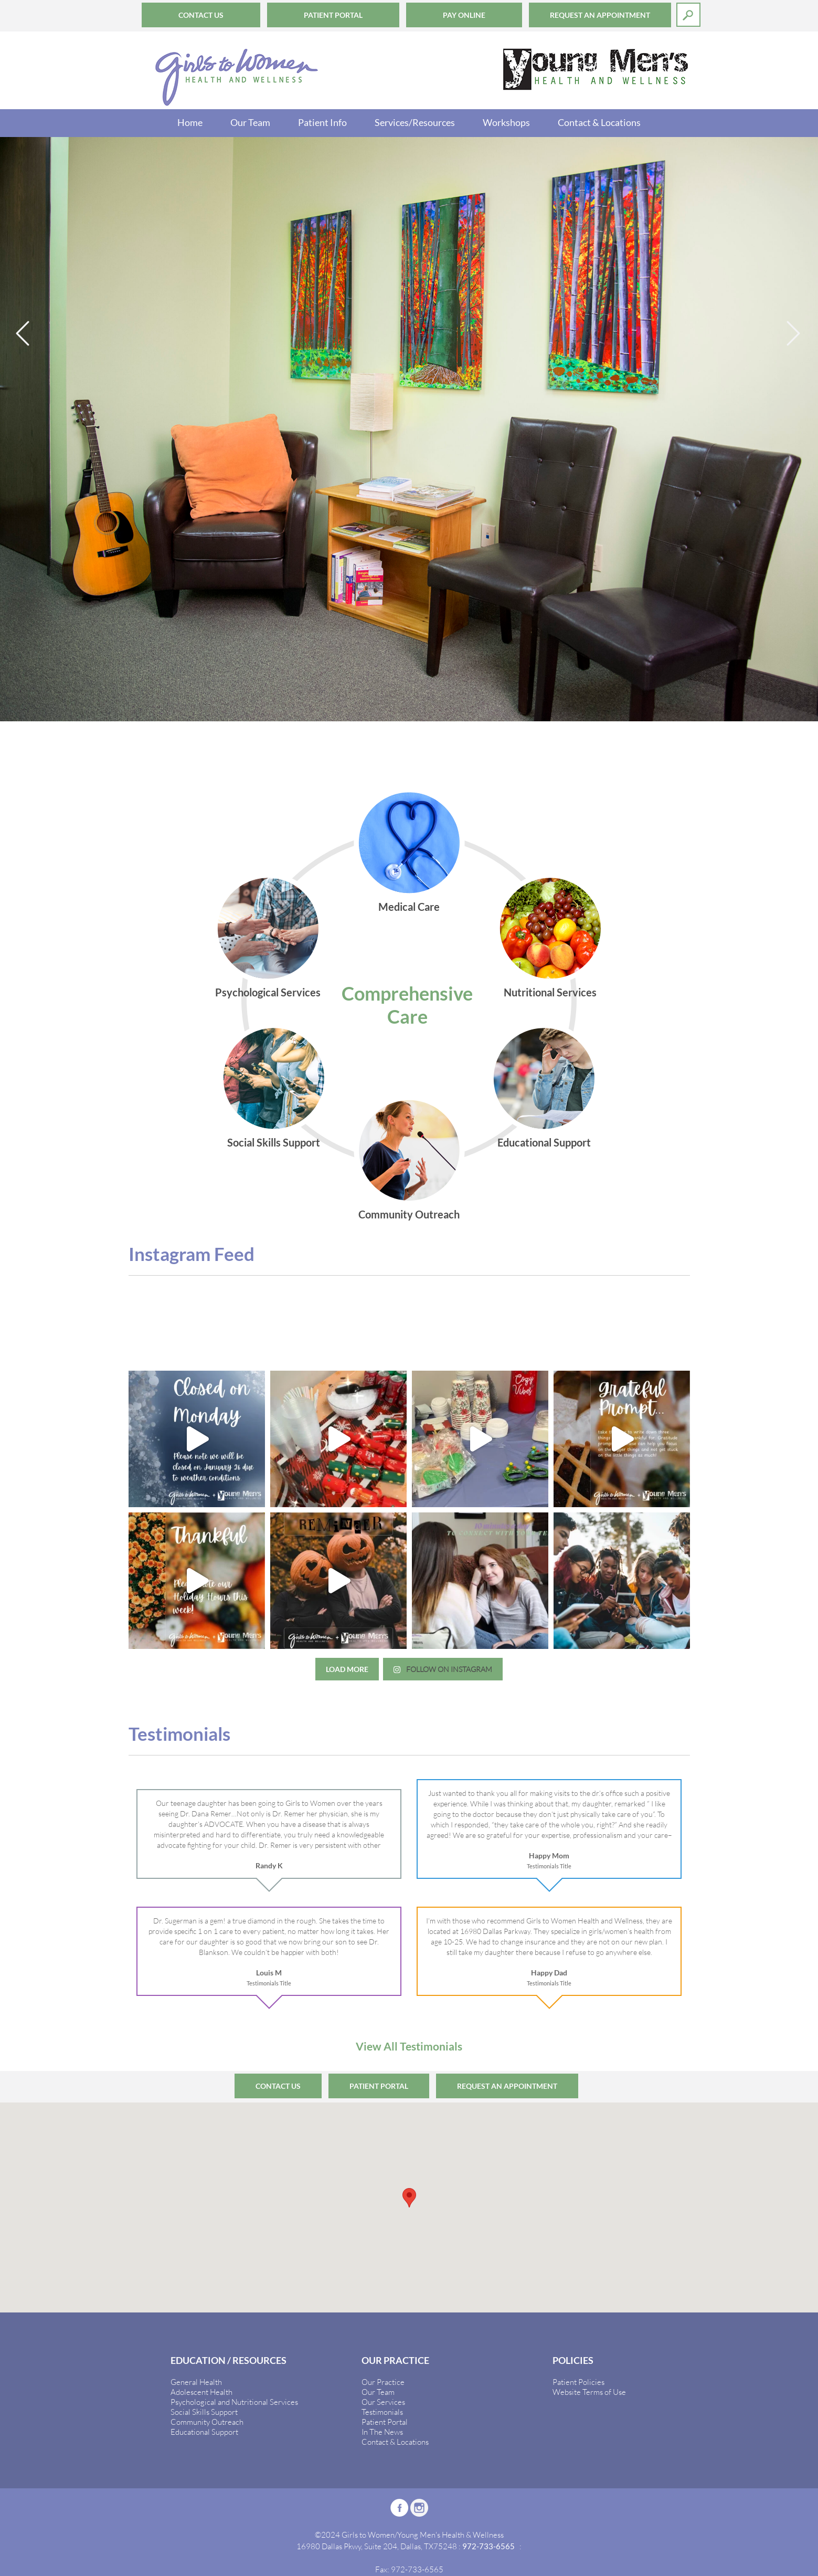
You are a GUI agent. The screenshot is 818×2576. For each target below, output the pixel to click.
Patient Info (322, 122)
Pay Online (464, 14)
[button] (409, 2197)
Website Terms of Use (589, 2391)
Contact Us (201, 14)
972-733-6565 (488, 2546)
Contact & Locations (599, 122)
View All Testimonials (409, 2046)
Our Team (250, 122)
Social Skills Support (204, 2411)
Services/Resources (415, 122)
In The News (382, 2431)
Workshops (506, 122)
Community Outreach (207, 2421)
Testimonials (382, 2411)
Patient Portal (333, 14)
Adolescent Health (201, 2391)
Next (794, 334)
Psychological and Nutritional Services (234, 2401)
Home (190, 122)
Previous (23, 334)
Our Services (383, 2401)
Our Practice (383, 2381)
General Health (196, 2381)
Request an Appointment (600, 14)
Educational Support (204, 2431)
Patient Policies (578, 2381)
